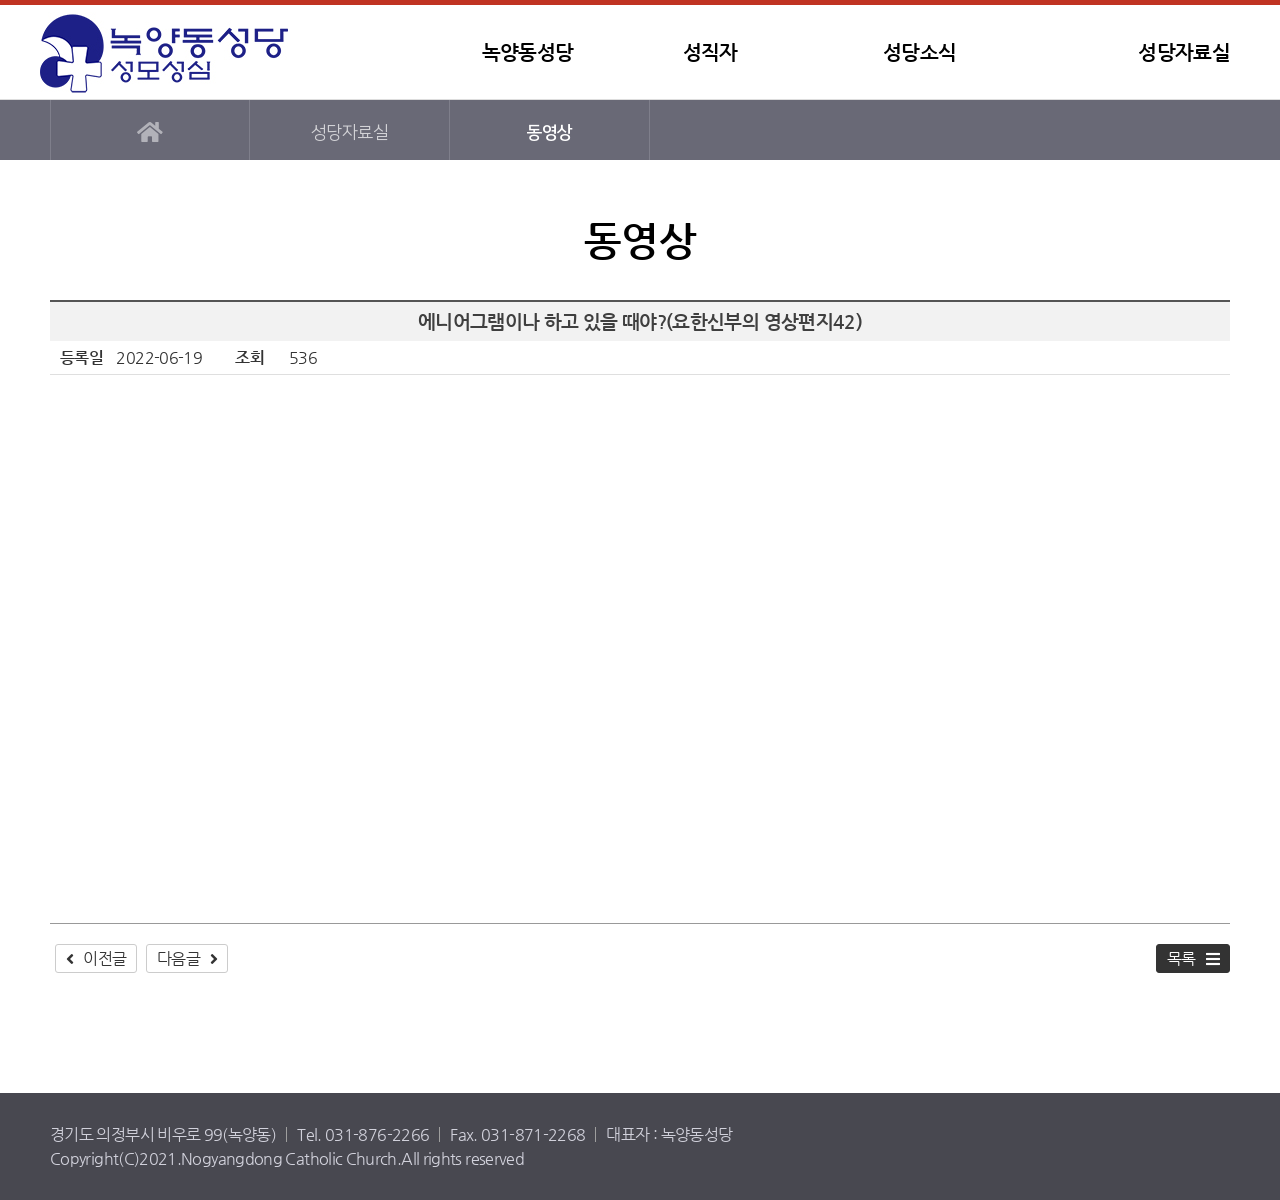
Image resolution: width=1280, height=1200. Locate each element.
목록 (1181, 958)
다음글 (178, 958)
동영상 (549, 132)
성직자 (710, 52)
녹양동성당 (165, 52)
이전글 (104, 958)
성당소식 (919, 52)
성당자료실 (1184, 52)
